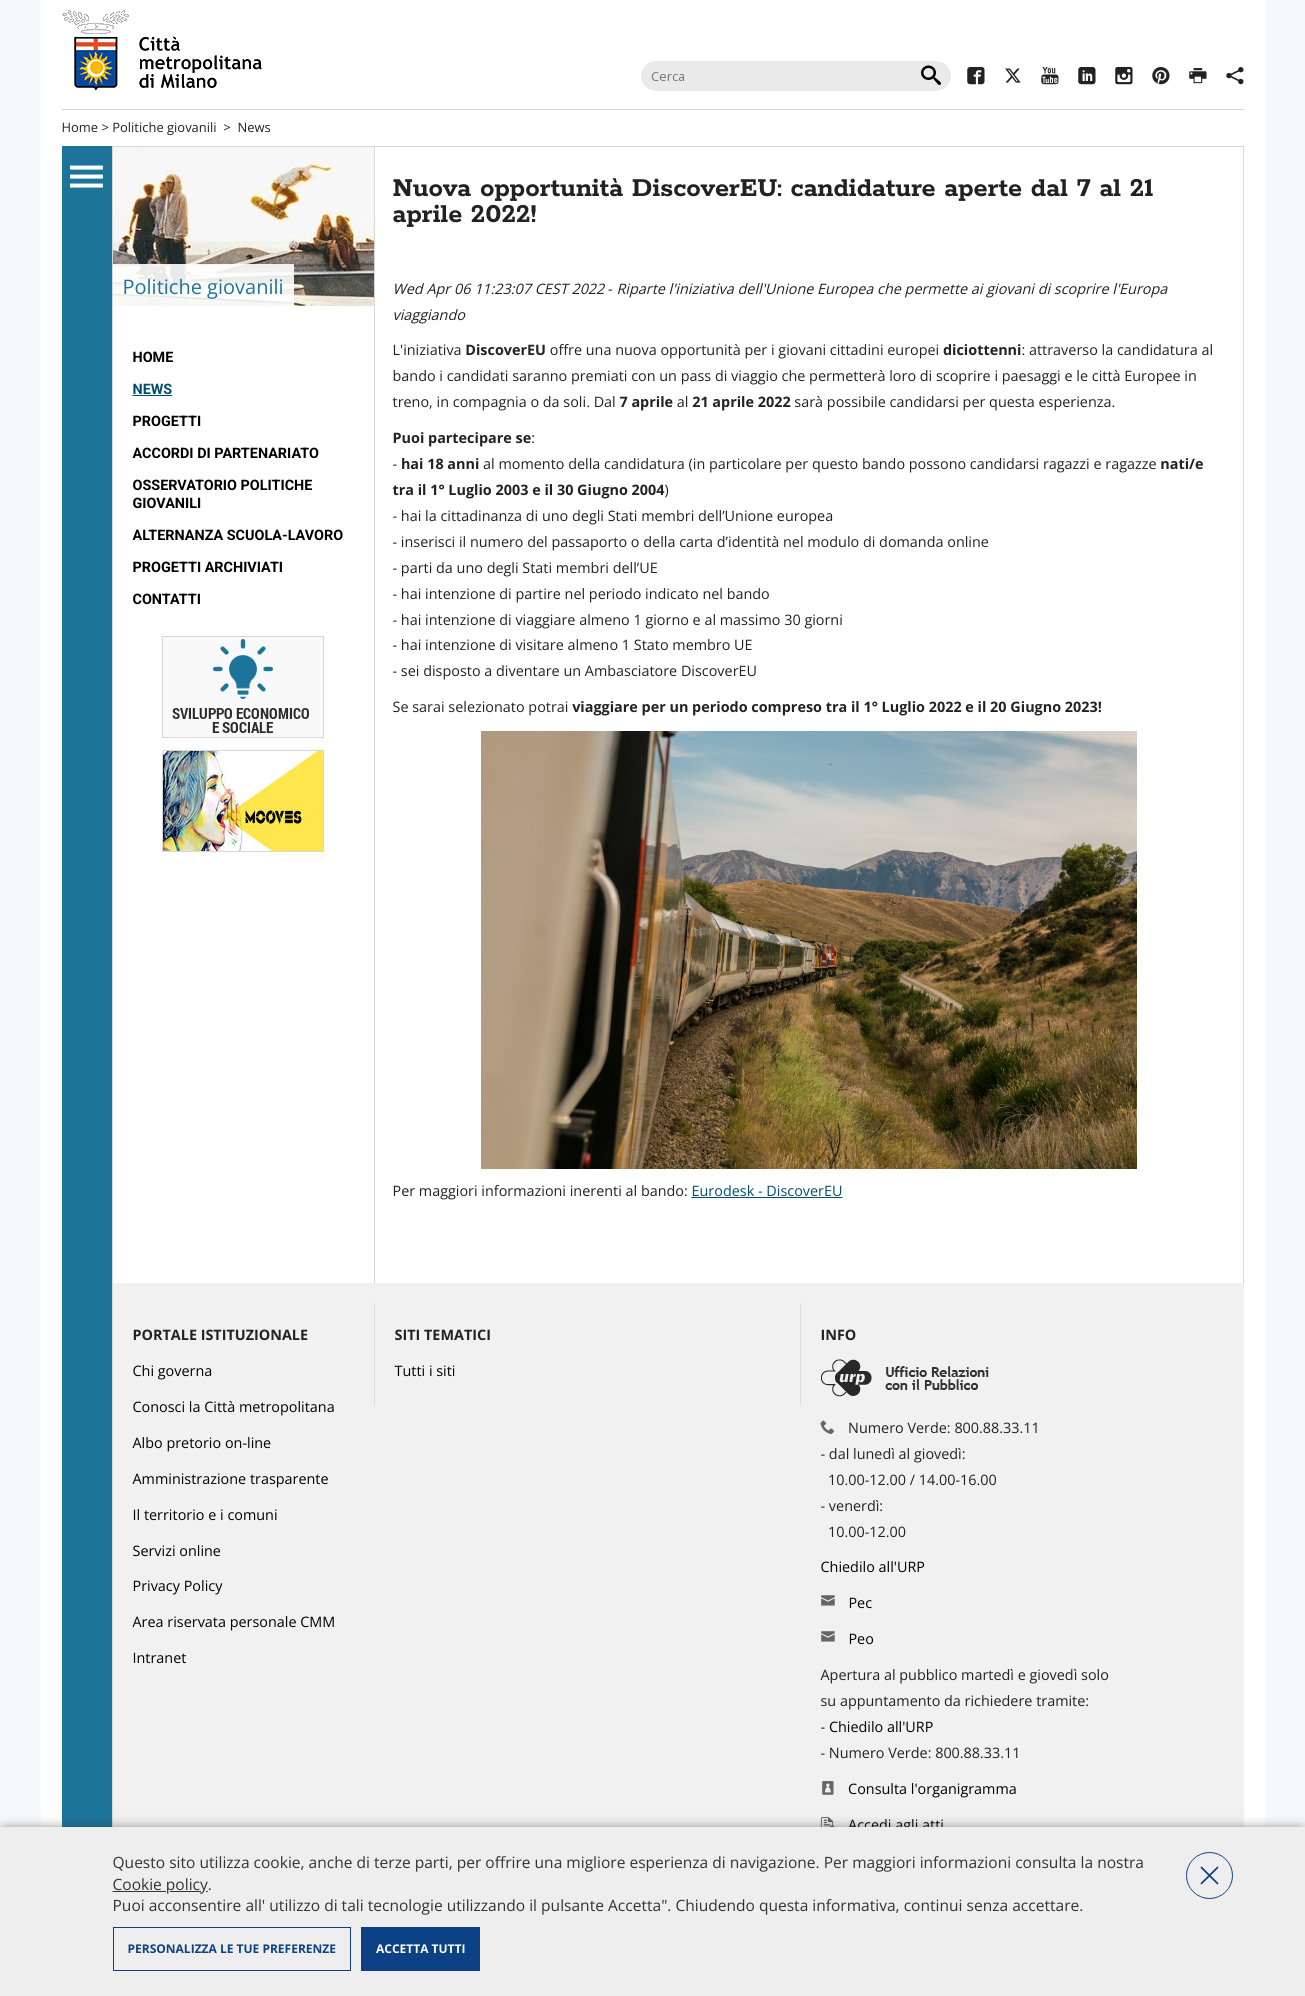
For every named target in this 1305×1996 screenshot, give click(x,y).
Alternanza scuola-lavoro (238, 535)
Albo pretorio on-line (202, 1443)
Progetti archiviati (208, 567)
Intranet (160, 1658)
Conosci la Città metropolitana (234, 1407)
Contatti (167, 599)
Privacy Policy (178, 1586)
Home (80, 127)
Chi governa (173, 1371)
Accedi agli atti (896, 1825)
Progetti (167, 421)
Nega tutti (1209, 1875)
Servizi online (177, 1551)
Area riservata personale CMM (234, 1622)
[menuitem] (243, 358)
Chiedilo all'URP (875, 1567)
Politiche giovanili (164, 127)
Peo (860, 1639)
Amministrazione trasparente (231, 1479)
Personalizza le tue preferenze (232, 1948)
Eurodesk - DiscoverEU (767, 1191)
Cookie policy (160, 1884)
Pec (860, 1603)
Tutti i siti (425, 1371)
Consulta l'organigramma (932, 1789)
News (253, 127)
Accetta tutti (420, 1948)
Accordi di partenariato (226, 453)
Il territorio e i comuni (205, 1515)
